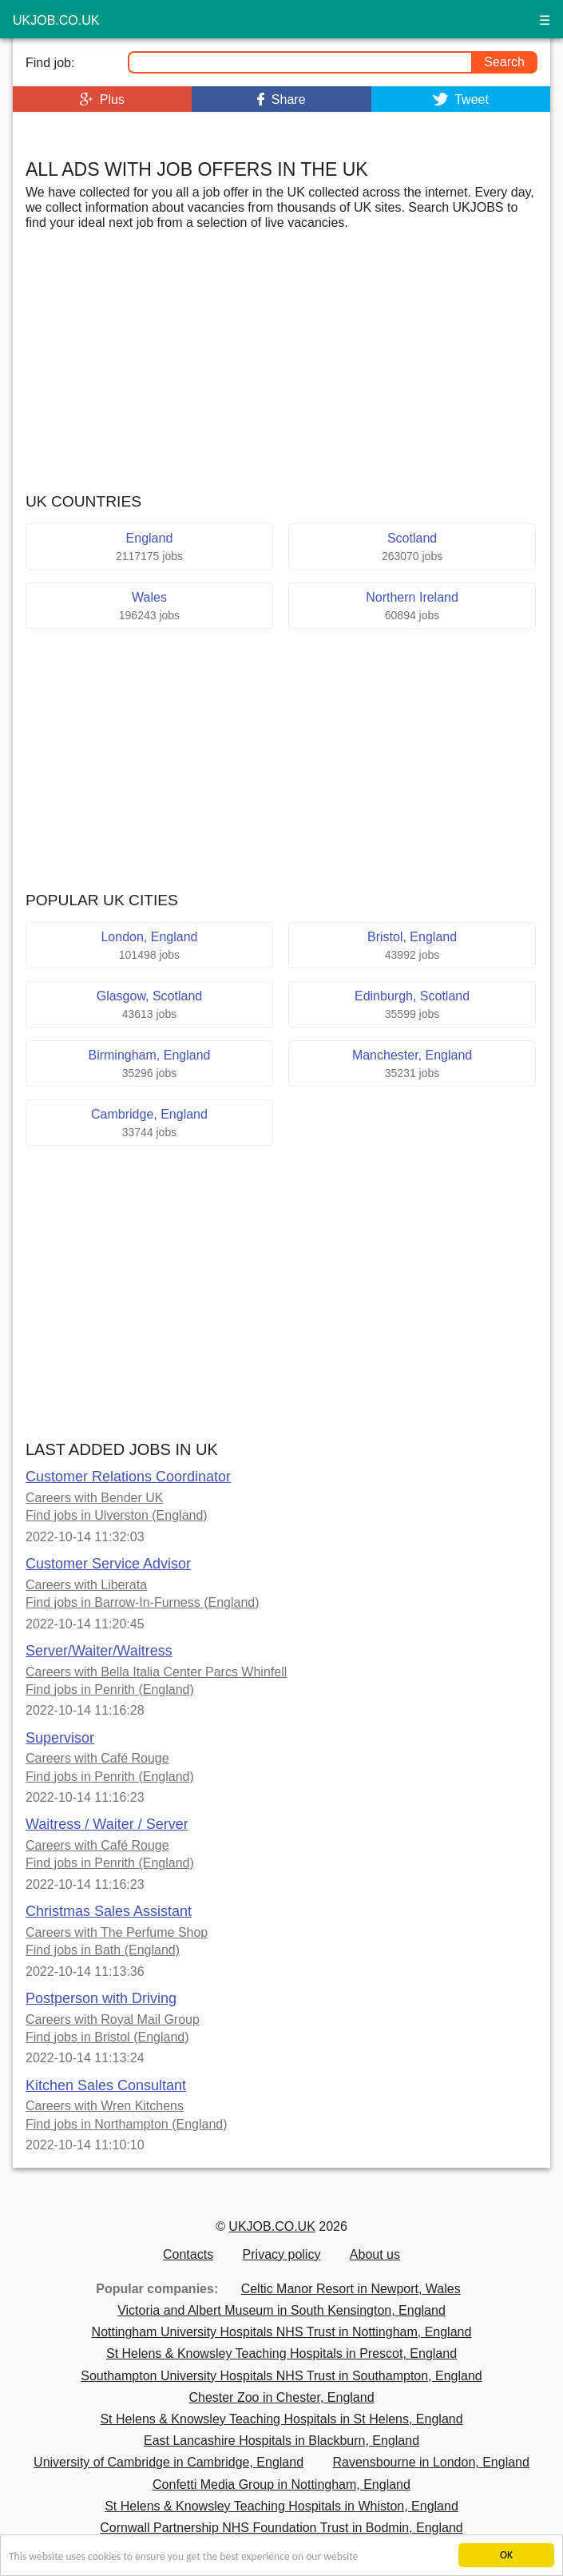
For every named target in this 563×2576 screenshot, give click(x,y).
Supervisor (60, 1738)
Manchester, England (412, 1063)
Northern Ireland (412, 606)
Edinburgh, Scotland (412, 1004)
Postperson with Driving (101, 1998)
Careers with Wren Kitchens (105, 2106)
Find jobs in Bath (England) (103, 1950)
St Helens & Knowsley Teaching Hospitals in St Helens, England (281, 2419)
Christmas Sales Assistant (109, 1911)
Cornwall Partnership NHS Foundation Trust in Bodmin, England (281, 2527)
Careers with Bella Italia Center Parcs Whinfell (156, 1672)
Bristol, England (412, 945)
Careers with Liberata (86, 1585)
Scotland (412, 547)
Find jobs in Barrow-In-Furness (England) (143, 1602)
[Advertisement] (282, 131)
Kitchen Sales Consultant (106, 2085)
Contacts (188, 2254)
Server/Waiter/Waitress (99, 1651)
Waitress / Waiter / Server (107, 1824)
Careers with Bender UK (95, 1498)
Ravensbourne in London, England (430, 2462)
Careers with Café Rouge (97, 1758)
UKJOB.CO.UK (271, 2226)
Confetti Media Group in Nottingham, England (281, 2484)
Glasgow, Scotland (149, 1004)
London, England (149, 945)
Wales (149, 606)
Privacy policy (282, 2254)
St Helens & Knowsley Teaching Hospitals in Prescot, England (281, 2353)
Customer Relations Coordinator (128, 1477)
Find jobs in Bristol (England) (107, 2037)
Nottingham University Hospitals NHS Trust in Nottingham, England (282, 2332)
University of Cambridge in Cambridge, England (168, 2462)
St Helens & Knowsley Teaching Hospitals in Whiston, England (281, 2506)
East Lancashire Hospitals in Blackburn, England (281, 2440)
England (149, 547)
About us (375, 2254)
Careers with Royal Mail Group (113, 2019)
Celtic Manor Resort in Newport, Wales (351, 2289)
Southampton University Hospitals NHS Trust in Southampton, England (281, 2376)
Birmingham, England (149, 1063)
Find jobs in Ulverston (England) (117, 1515)
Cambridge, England (149, 1123)
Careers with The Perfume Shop (117, 1932)
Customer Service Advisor (108, 1564)
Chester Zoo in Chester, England (281, 2397)
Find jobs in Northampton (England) (127, 2124)
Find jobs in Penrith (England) (110, 1689)
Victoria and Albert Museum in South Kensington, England (281, 2310)
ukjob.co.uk (56, 20)
